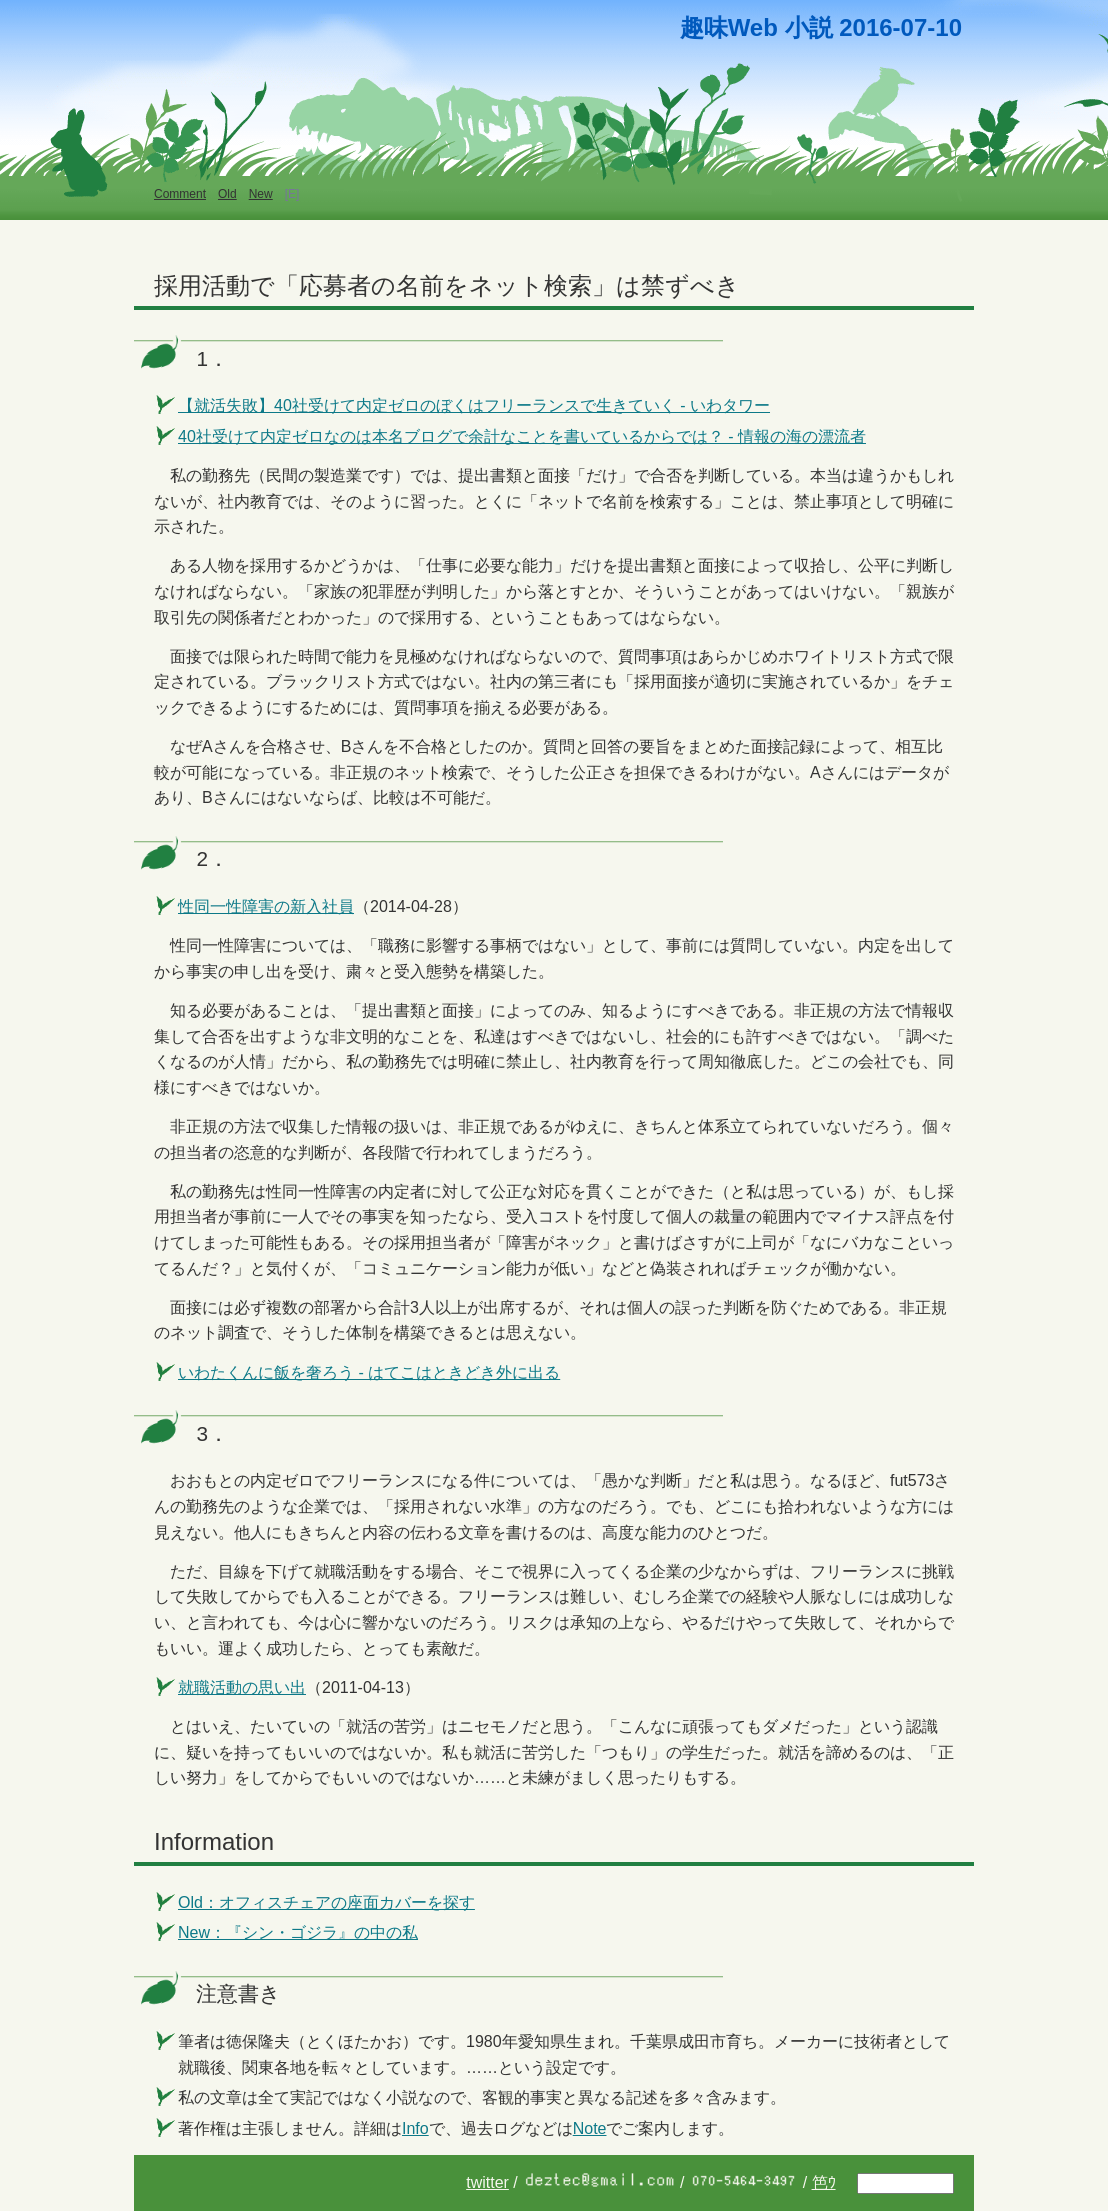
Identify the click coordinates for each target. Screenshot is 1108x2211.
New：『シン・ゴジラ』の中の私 (298, 1932)
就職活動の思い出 (242, 1687)
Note (590, 2128)
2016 (865, 27)
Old (227, 194)
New (261, 194)
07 (914, 27)
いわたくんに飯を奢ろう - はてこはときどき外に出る (369, 1372)
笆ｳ (824, 2182)
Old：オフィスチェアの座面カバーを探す (326, 1902)
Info (415, 2128)
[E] (292, 194)
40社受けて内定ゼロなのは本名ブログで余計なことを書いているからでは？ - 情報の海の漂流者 (522, 436)
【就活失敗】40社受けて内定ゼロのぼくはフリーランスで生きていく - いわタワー (474, 405)
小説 (809, 27)
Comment (180, 194)
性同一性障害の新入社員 (266, 906)
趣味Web (729, 27)
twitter (487, 2182)
